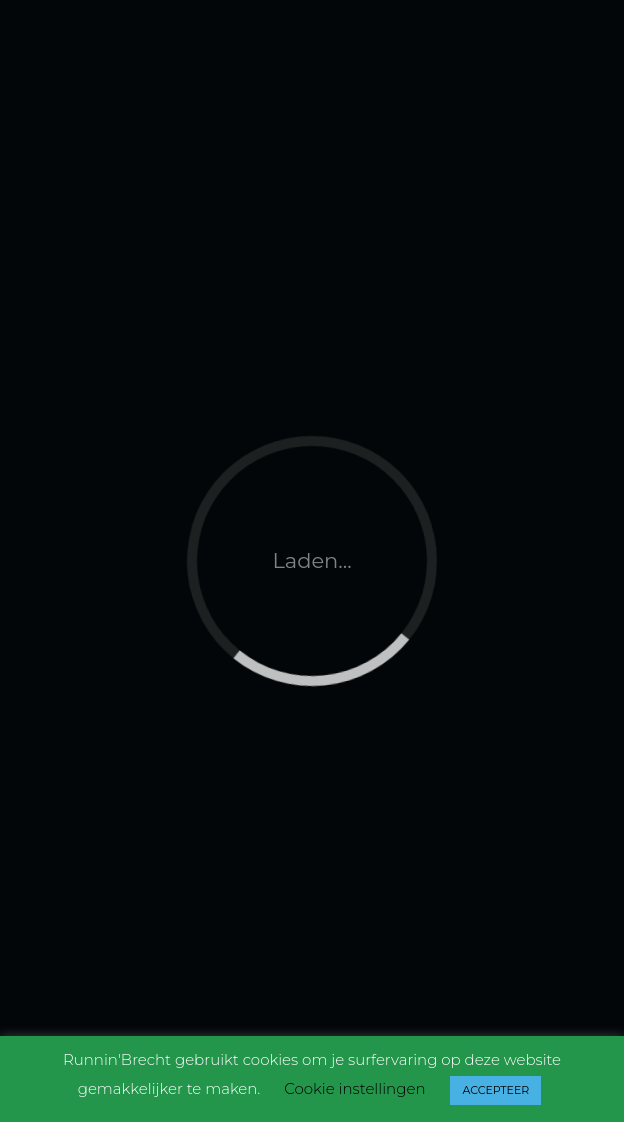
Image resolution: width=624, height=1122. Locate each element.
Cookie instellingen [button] (354, 1088)
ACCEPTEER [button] (495, 1090)
